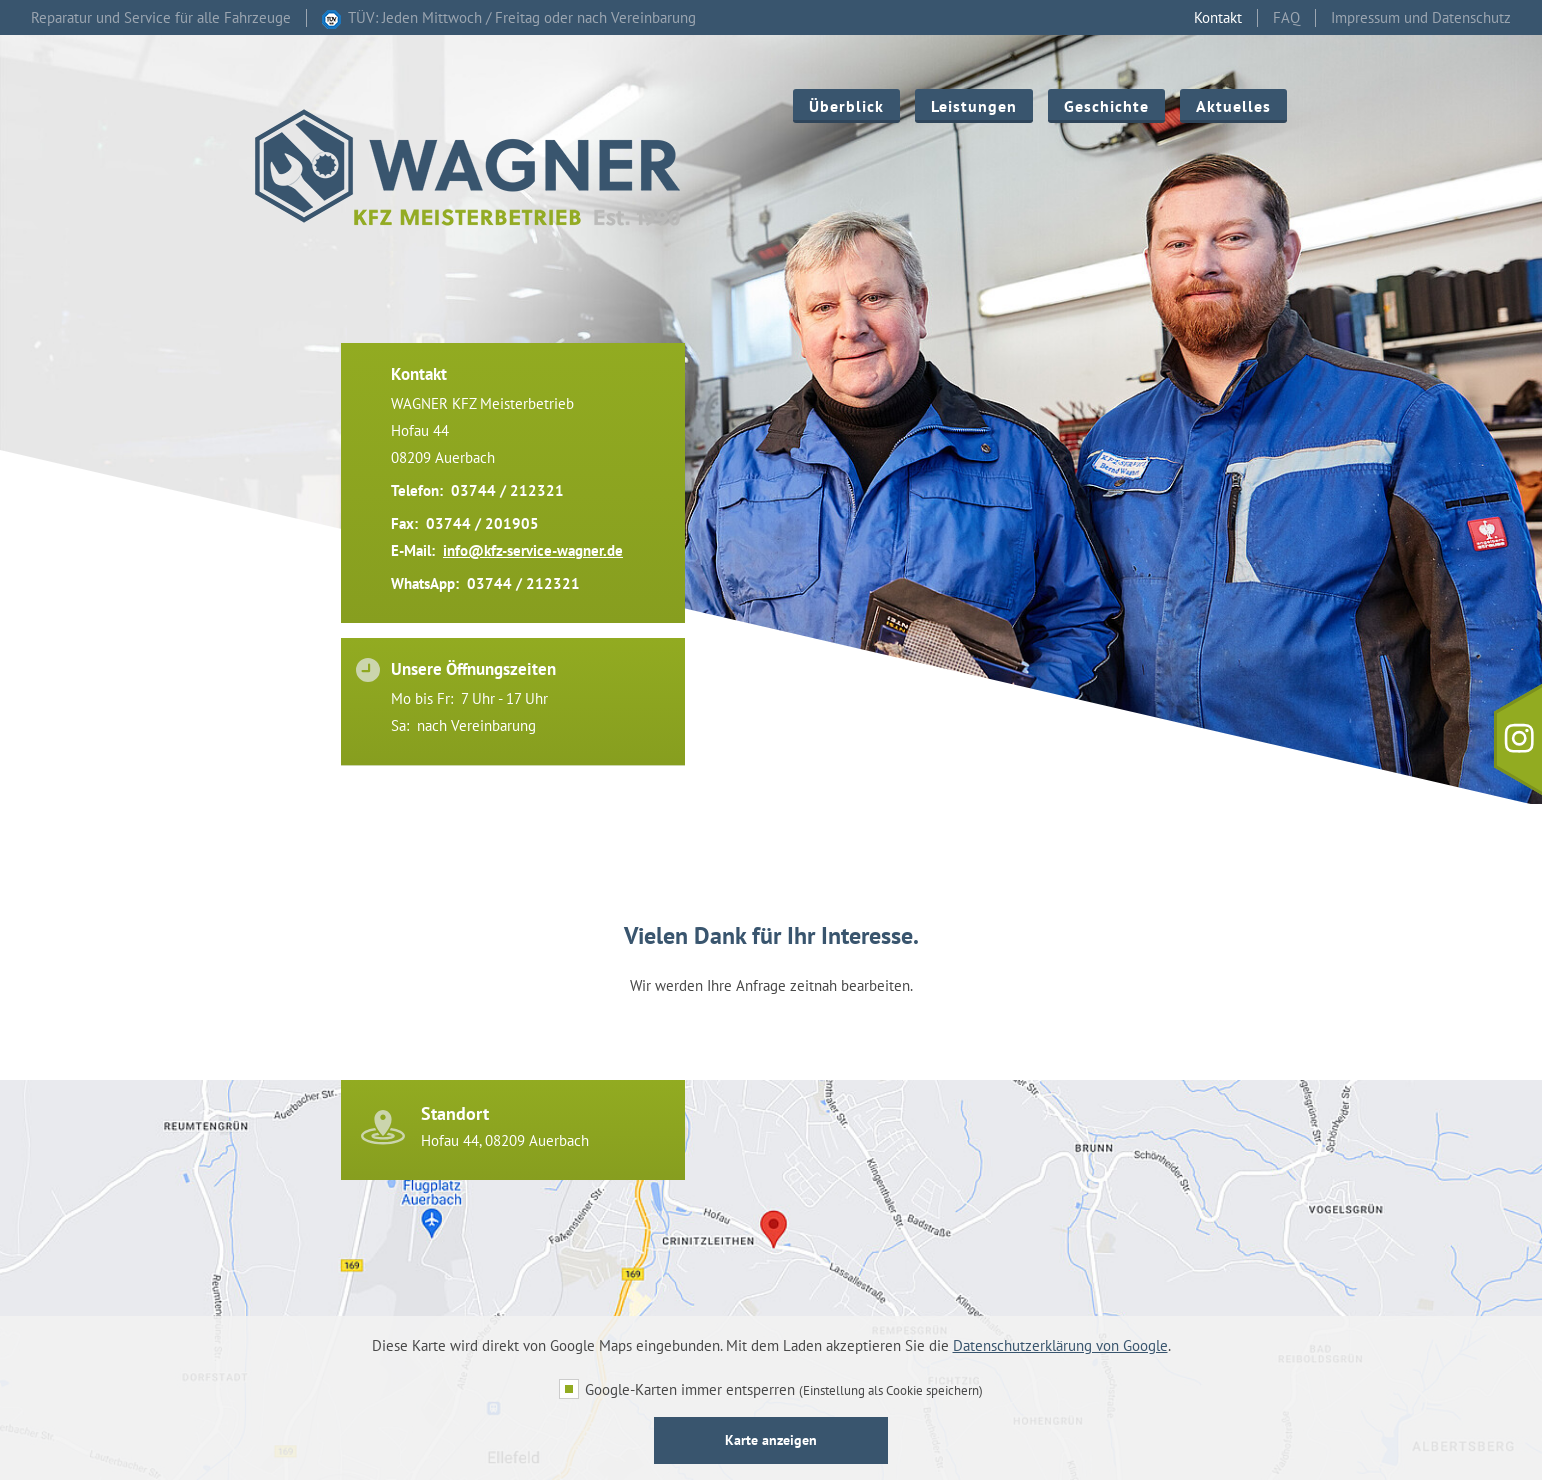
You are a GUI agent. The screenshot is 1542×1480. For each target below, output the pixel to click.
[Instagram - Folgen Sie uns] (1518, 740)
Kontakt (1218, 18)
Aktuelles (1233, 106)
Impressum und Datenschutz (1421, 18)
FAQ (1286, 18)
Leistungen (974, 106)
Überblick (846, 106)
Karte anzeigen (771, 1440)
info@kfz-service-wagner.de (533, 550)
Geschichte (1106, 106)
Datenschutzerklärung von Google (1060, 1345)
